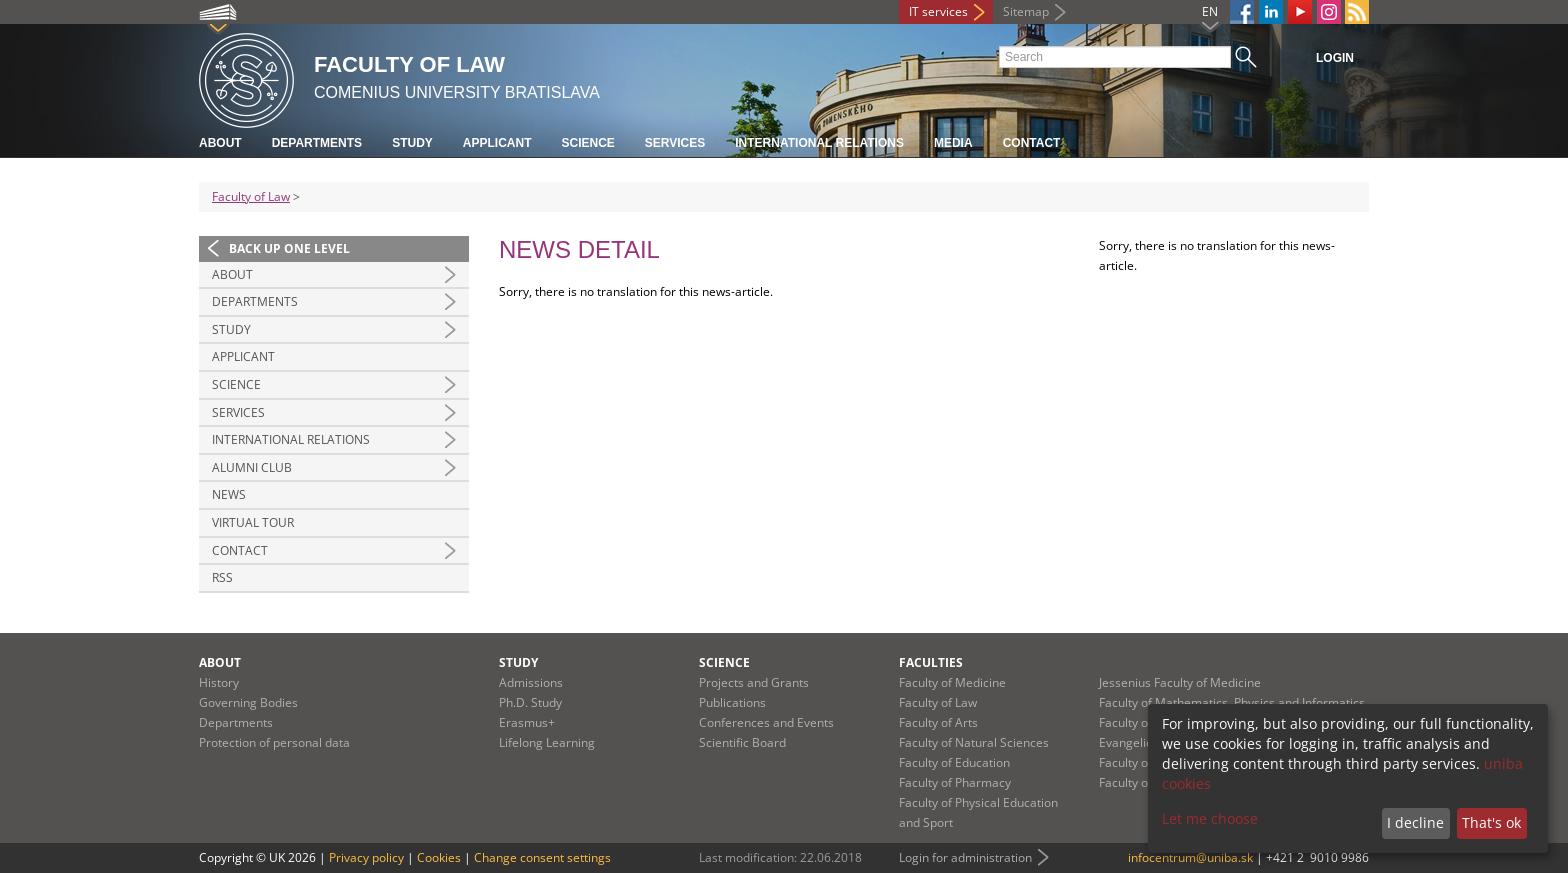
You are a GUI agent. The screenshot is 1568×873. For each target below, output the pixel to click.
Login (1335, 58)
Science (587, 143)
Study (412, 143)
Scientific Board (742, 742)
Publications (732, 702)
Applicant (497, 143)
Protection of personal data (274, 742)
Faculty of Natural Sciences (974, 742)
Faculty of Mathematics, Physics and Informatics (1232, 702)
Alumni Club (252, 467)
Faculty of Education (954, 762)
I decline (1415, 822)
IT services (938, 11)
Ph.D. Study (530, 702)
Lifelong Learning (547, 742)
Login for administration (965, 857)
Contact (1032, 143)
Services (675, 143)
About (220, 143)
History (219, 682)
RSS (222, 577)
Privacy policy (366, 857)
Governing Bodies (248, 702)
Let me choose (1210, 818)
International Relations (819, 143)
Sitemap (1026, 11)
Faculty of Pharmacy (955, 782)
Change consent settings (542, 857)
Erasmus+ (527, 722)
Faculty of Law (251, 196)
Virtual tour (253, 522)
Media (953, 143)
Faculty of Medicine (952, 682)
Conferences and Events (766, 722)
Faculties (931, 662)
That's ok (1491, 822)
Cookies (439, 857)
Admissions (531, 682)
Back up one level (289, 248)
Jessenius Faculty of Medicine (1180, 682)
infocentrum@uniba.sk (1190, 857)
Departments (317, 143)
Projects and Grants (754, 682)
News (229, 494)
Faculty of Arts (938, 722)
